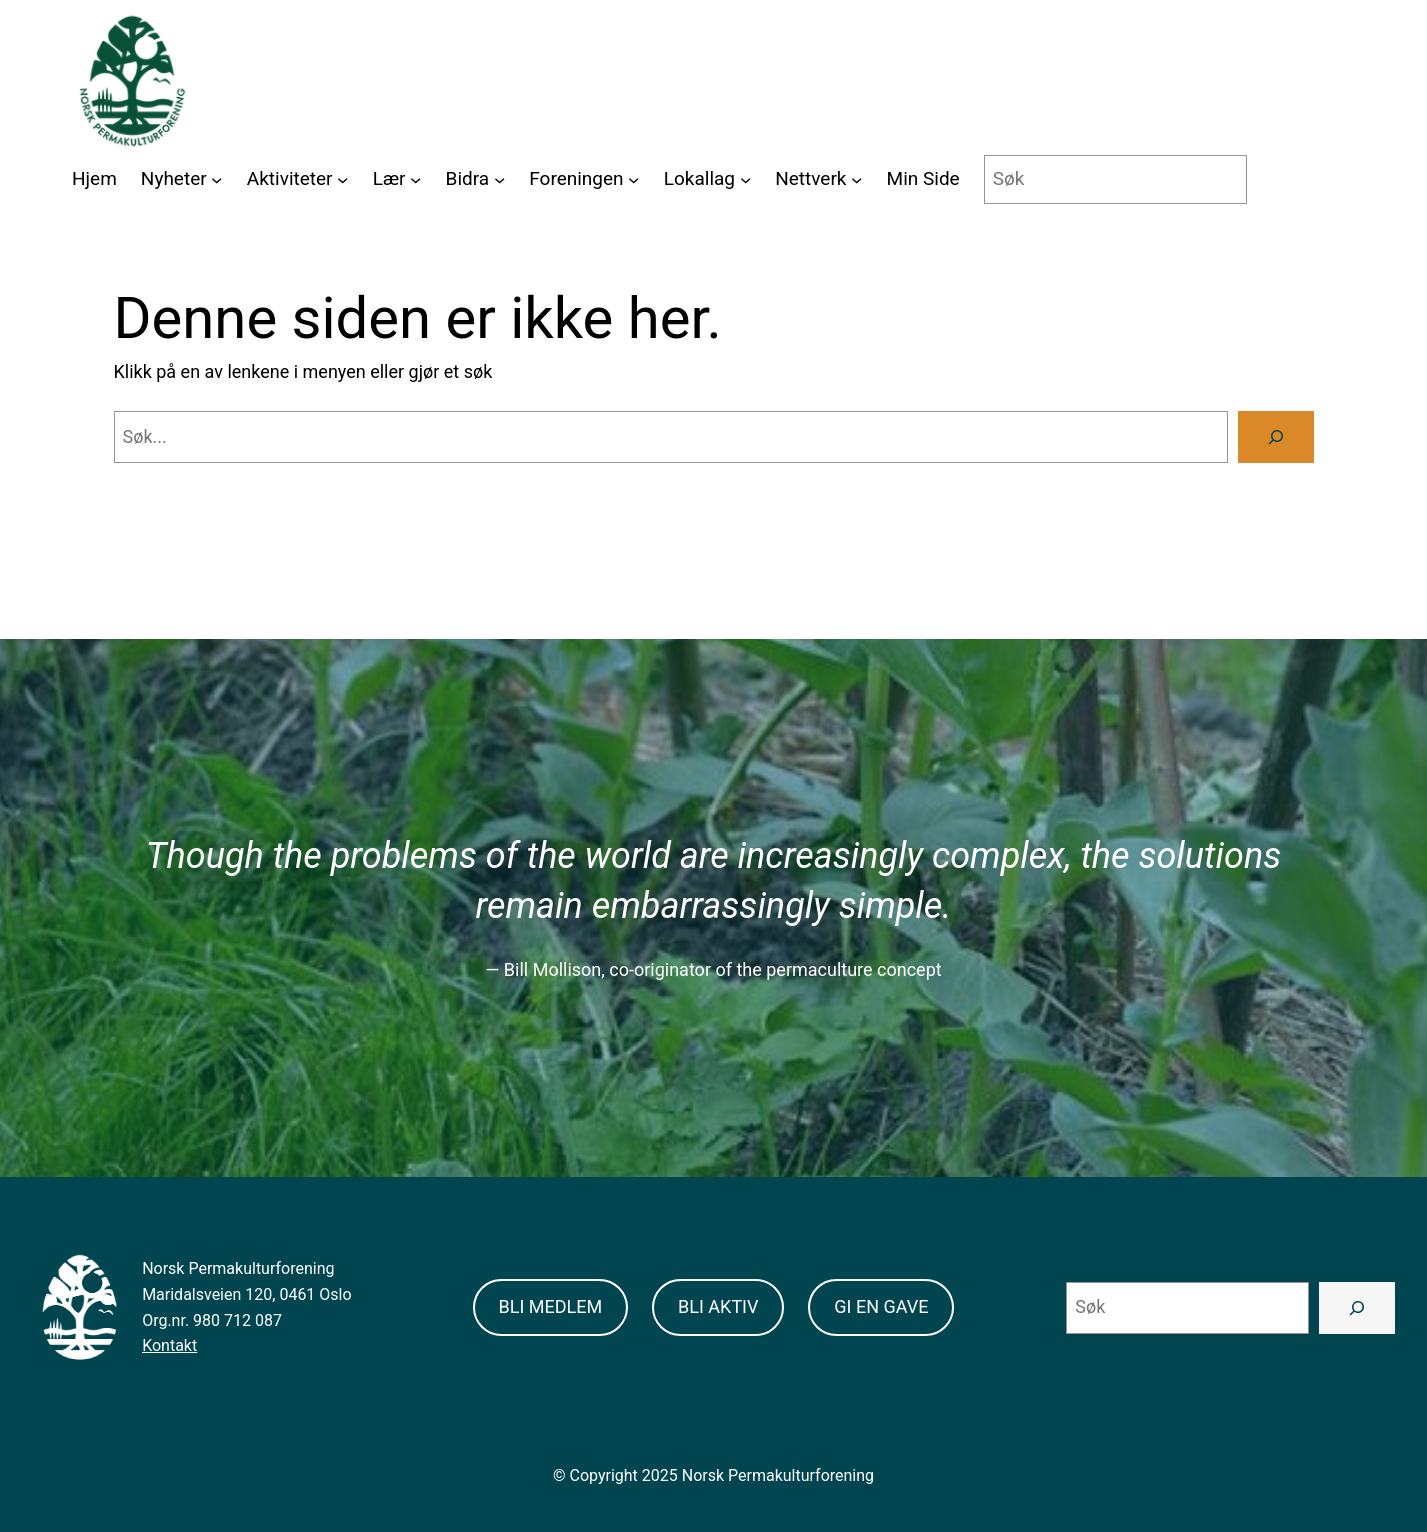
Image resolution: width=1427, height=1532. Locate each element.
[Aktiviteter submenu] (342, 179)
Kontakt (169, 1345)
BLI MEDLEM (551, 1306)
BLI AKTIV (718, 1306)
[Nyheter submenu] (216, 179)
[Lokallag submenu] (745, 179)
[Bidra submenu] (499, 179)
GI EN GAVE (881, 1306)
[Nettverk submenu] (856, 179)
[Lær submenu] (415, 179)
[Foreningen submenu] (633, 179)
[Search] (1276, 437)
